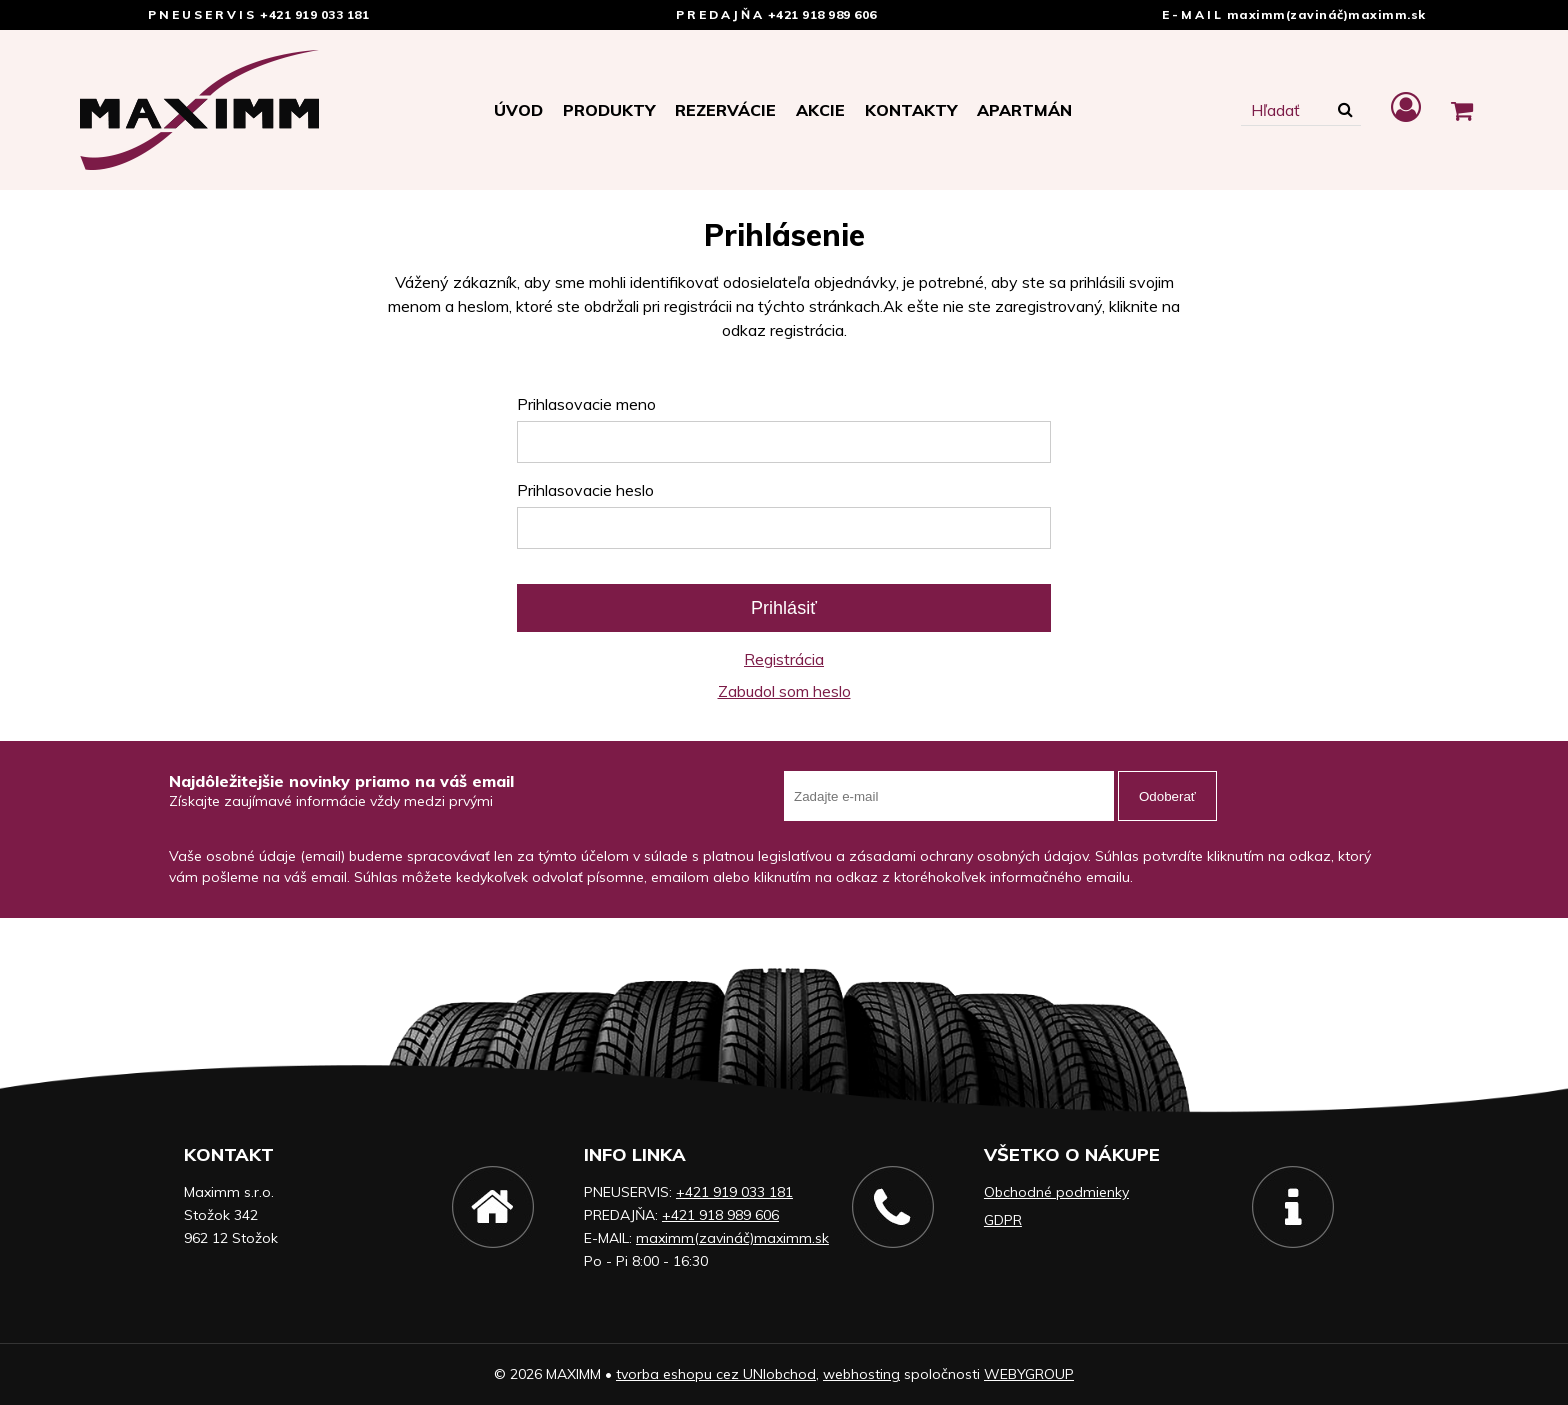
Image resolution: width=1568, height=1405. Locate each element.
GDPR (1003, 1220)
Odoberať (1167, 796)
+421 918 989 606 (822, 14)
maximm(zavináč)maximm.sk (1326, 14)
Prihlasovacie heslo (585, 490)
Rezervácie (725, 110)
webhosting (861, 1374)
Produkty (609, 110)
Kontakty (911, 110)
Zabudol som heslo (784, 691)
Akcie (820, 110)
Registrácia (784, 659)
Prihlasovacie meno (586, 404)
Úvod (518, 110)
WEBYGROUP (1029, 1374)
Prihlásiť (784, 608)
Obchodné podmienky (1056, 1192)
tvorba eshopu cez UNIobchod (716, 1374)
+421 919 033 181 (314, 14)
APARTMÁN (1024, 110)
